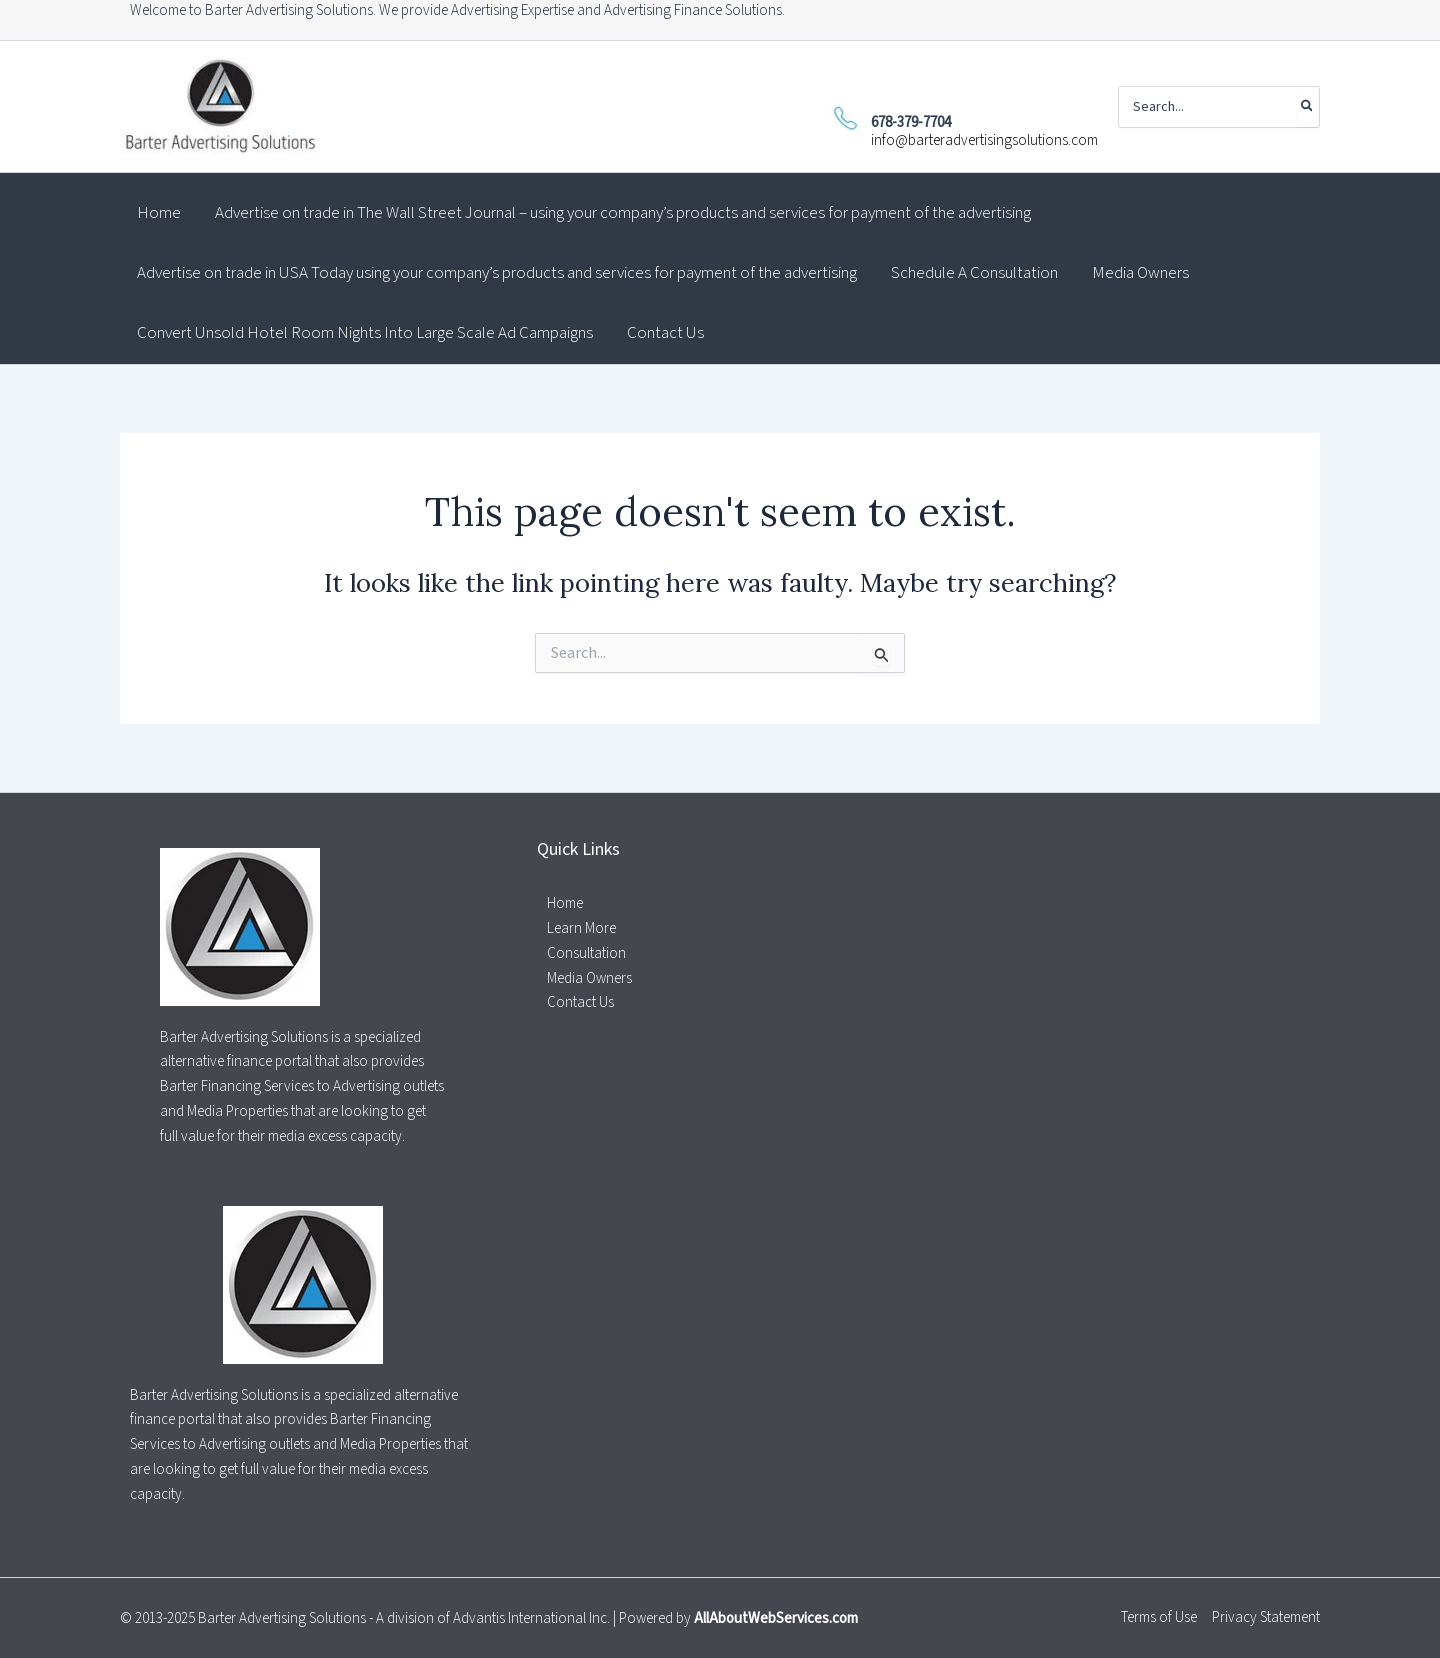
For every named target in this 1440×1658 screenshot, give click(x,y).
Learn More (581, 928)
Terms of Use (1159, 1617)
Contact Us (580, 1002)
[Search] (1308, 107)
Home (565, 903)
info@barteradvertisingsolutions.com (984, 140)
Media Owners (589, 978)
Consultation (586, 953)
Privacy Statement (1266, 1617)
